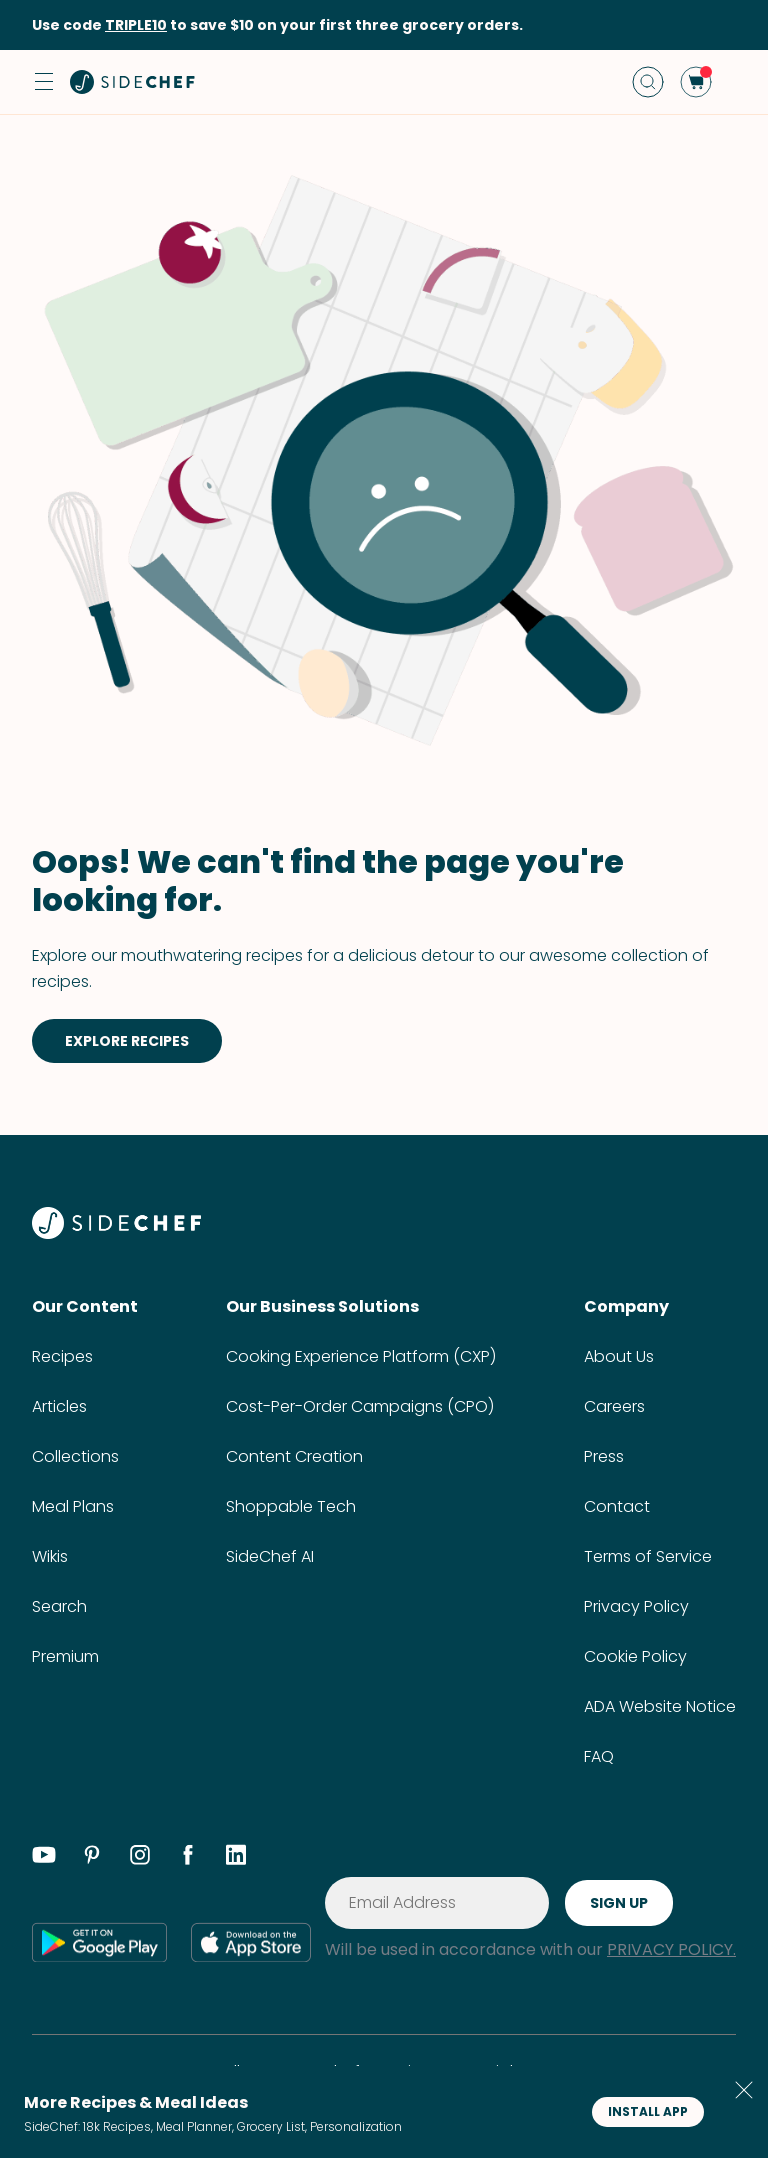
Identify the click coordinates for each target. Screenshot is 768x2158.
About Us (619, 1356)
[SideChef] (116, 1233)
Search (59, 1606)
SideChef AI (270, 1556)
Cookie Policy (635, 1656)
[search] (648, 82)
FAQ (599, 1756)
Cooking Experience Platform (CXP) (361, 1356)
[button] (44, 82)
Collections (75, 1456)
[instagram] (140, 1858)
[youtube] (44, 1858)
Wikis (50, 1556)
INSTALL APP (648, 2111)
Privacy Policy (636, 1606)
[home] (133, 82)
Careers (614, 1406)
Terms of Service (648, 1556)
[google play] (99, 1942)
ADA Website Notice (660, 1706)
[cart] (696, 82)
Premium (65, 1656)
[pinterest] (92, 1858)
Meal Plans (73, 1506)
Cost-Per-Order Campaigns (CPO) (360, 1406)
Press (604, 1456)
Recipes (62, 1356)
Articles (59, 1406)
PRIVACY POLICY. (671, 1949)
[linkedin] (236, 1858)
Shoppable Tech (291, 1506)
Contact (617, 1506)
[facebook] (188, 1858)
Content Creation (294, 1456)
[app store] (251, 1942)
